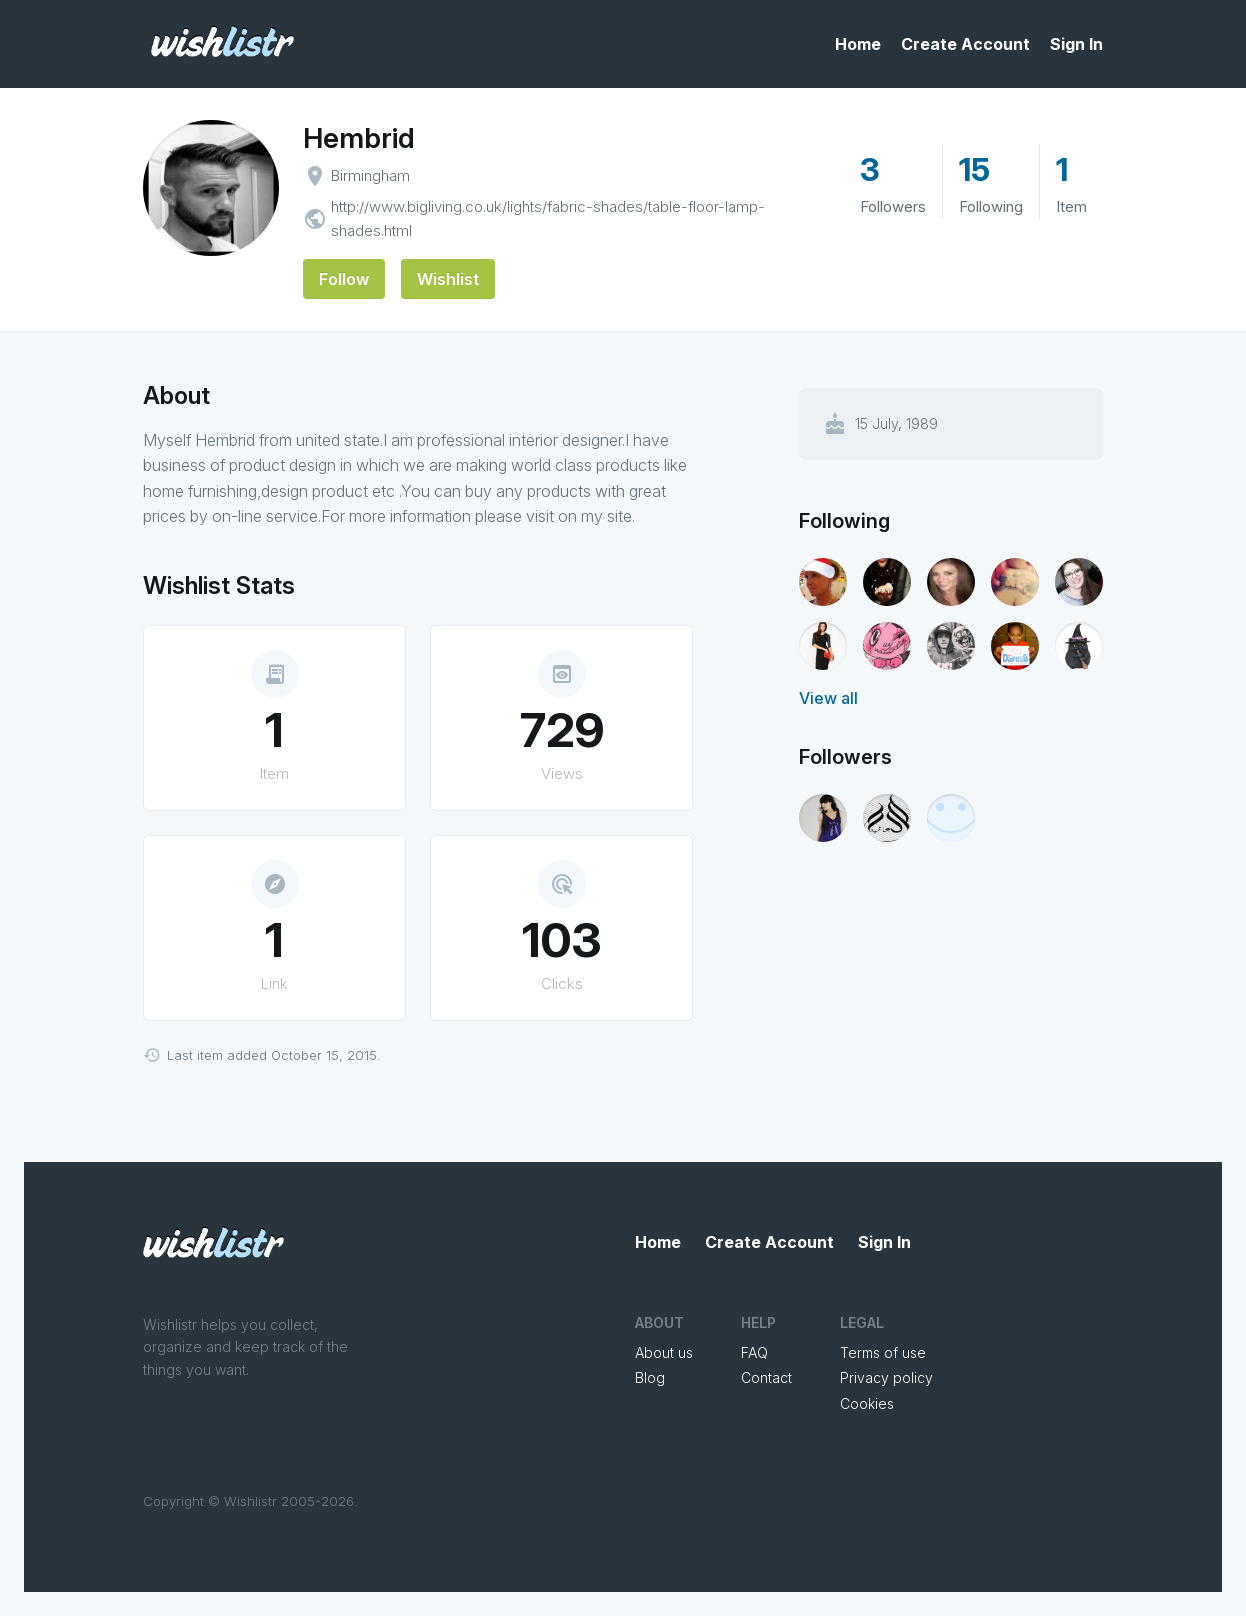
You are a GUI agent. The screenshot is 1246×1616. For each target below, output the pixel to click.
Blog (650, 1377)
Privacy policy (886, 1377)
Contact (766, 1377)
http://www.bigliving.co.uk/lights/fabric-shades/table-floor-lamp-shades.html (548, 218)
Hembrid (359, 138)
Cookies (867, 1403)
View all (828, 698)
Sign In (1076, 44)
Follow (344, 279)
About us (664, 1352)
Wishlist (448, 279)
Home (858, 44)
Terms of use (883, 1352)
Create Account (965, 44)
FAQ (754, 1352)
